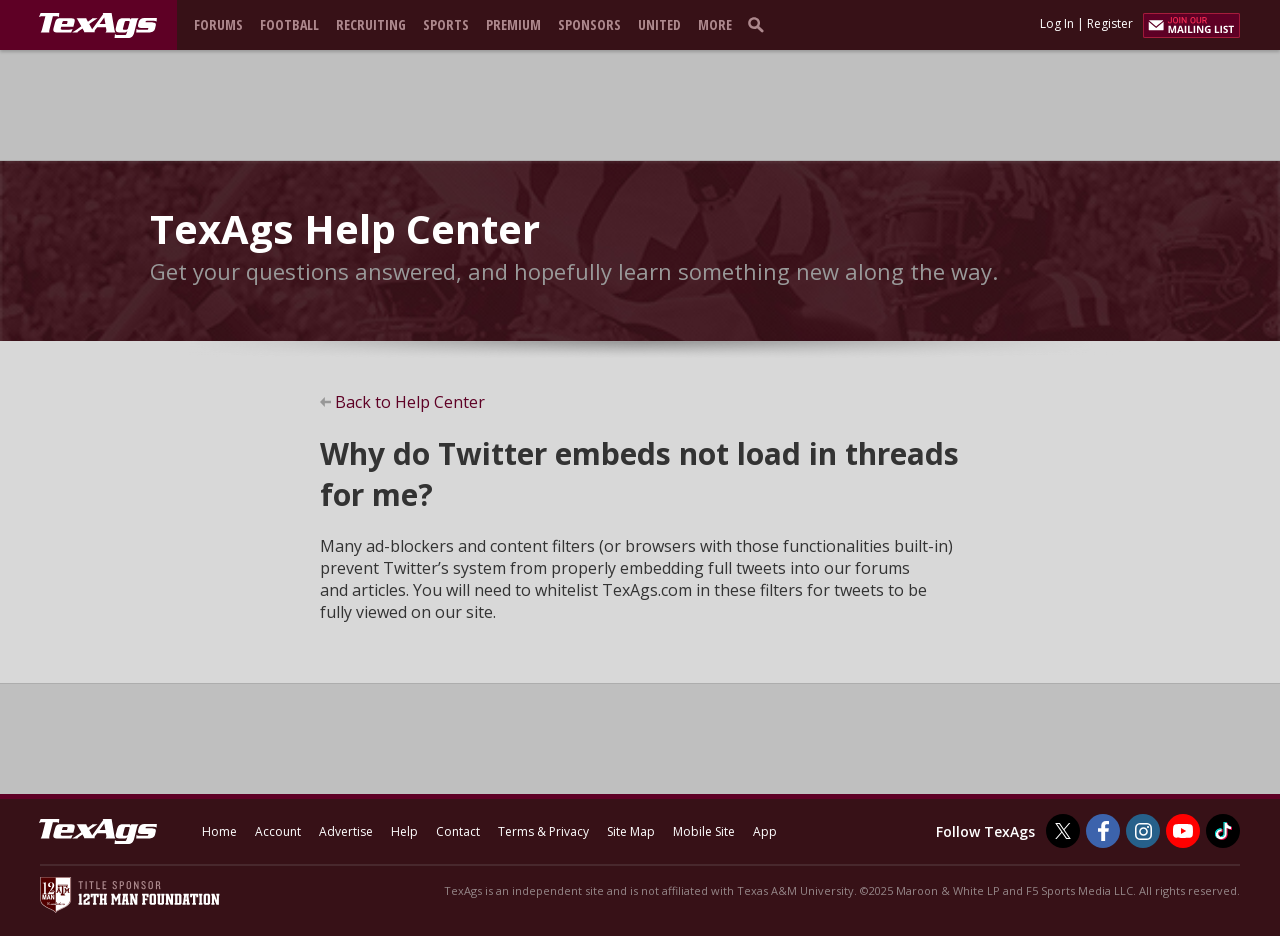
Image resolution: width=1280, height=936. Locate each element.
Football (289, 24)
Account (278, 831)
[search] (760, 24)
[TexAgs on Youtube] (1183, 831)
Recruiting (371, 24)
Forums (218, 24)
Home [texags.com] (219, 831)
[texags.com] (98, 26)
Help (404, 831)
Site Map (631, 831)
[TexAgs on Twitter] (1063, 831)
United (659, 24)
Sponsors (589, 24)
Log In (1057, 23)
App (765, 831)
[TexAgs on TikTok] (1223, 831)
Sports (446, 24)
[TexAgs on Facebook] (1103, 831)
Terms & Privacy (543, 831)
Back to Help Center (410, 402)
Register (1110, 23)
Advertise (346, 831)
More (715, 24)
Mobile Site (704, 831)
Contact (458, 831)
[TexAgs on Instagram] (1143, 831)
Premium (513, 24)
